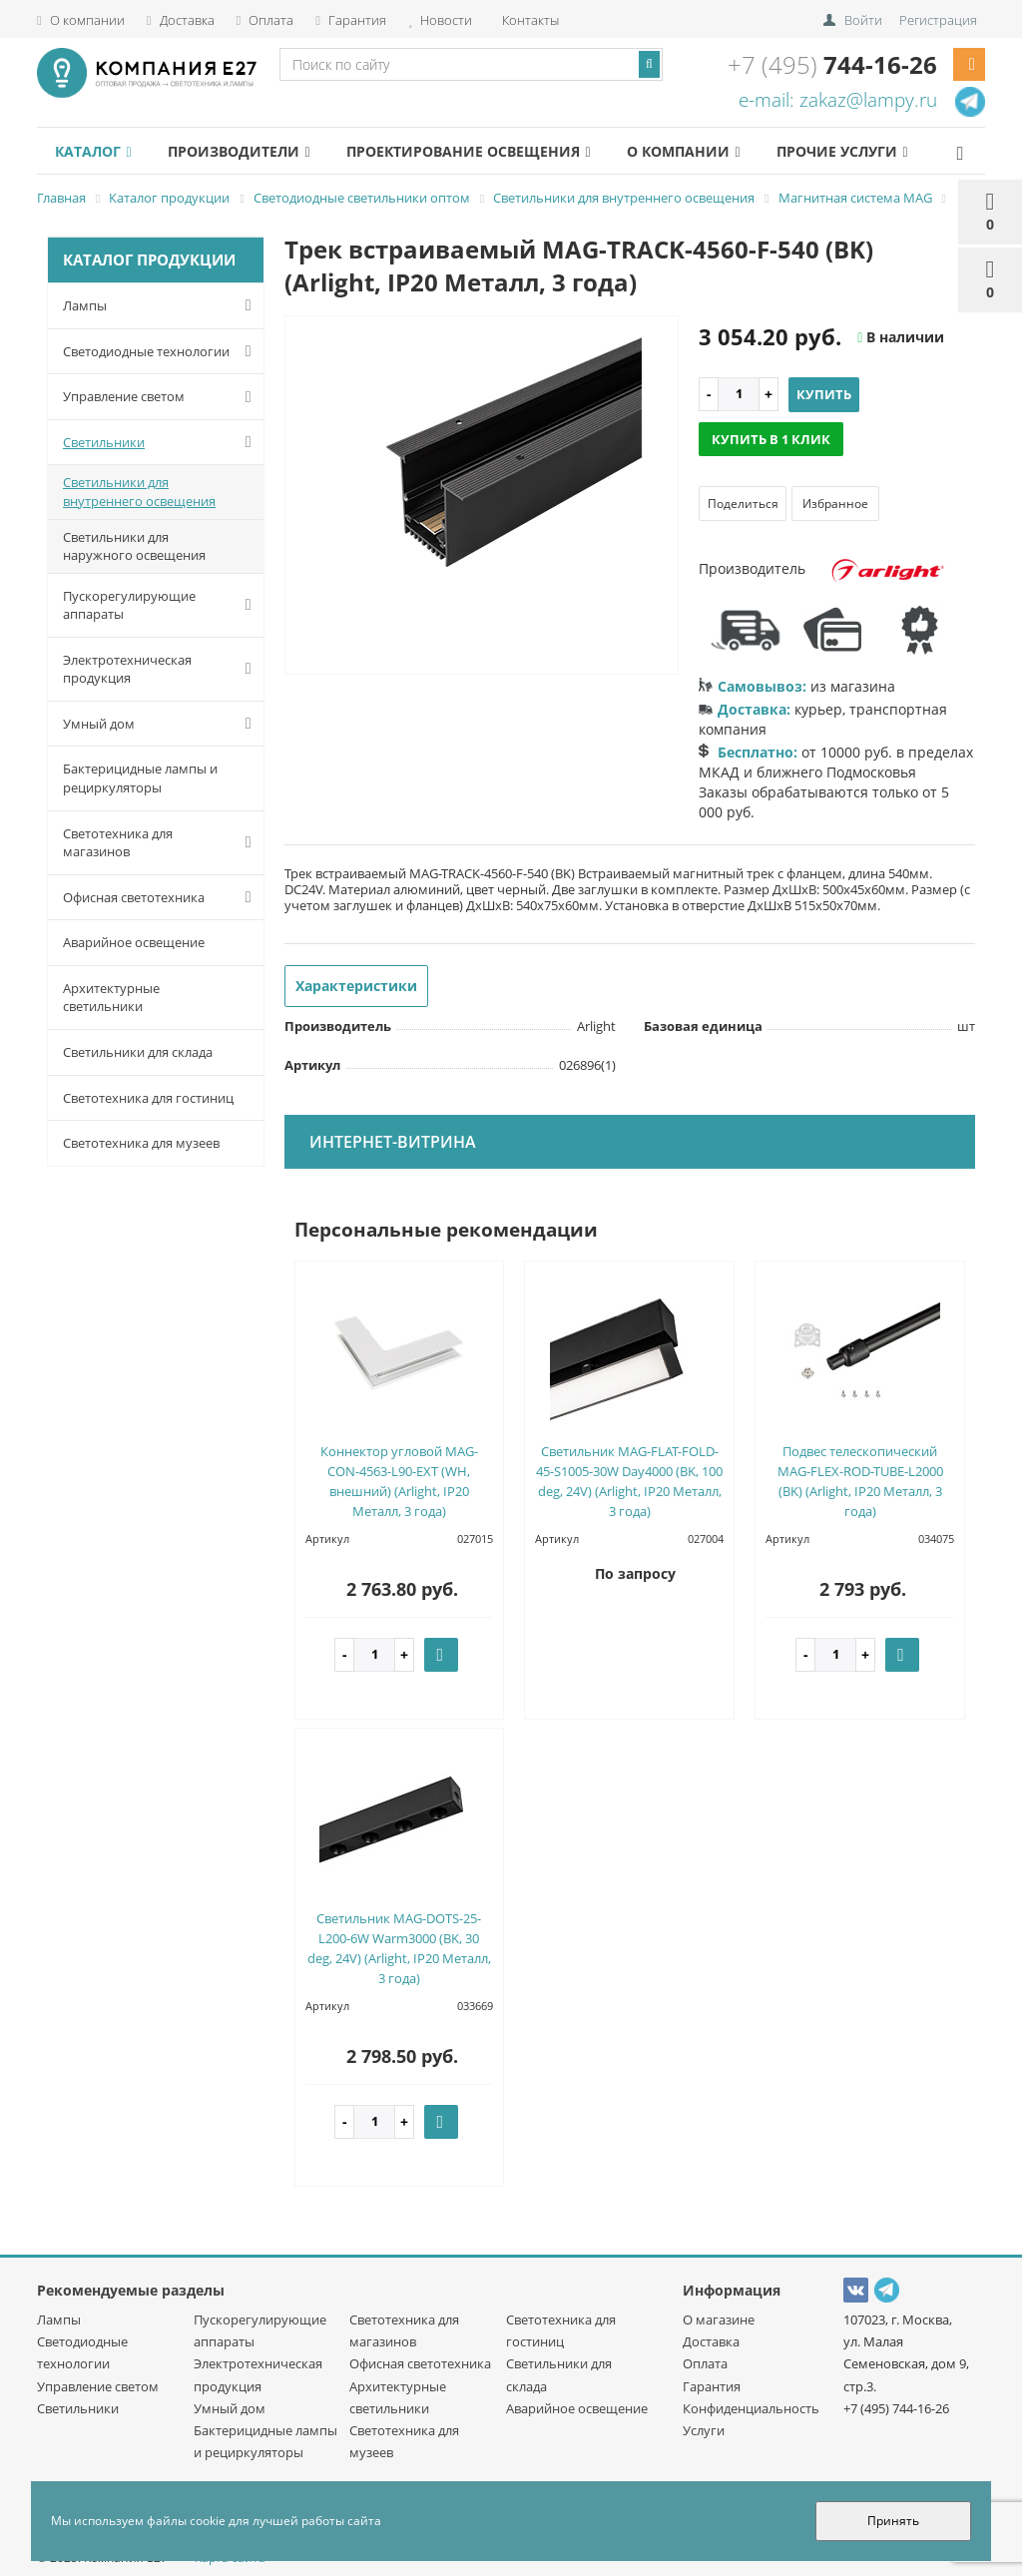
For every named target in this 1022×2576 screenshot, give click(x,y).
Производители (238, 151)
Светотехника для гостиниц (148, 1098)
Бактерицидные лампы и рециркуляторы (140, 778)
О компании (81, 20)
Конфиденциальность (751, 2408)
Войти (863, 20)
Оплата (265, 20)
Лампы (161, 305)
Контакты (529, 20)
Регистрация (938, 20)
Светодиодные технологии (161, 351)
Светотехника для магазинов (161, 842)
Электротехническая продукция (161, 669)
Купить (823, 394)
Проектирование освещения (468, 151)
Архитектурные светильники (111, 997)
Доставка (181, 20)
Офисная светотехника (161, 897)
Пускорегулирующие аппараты (161, 605)
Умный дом (161, 724)
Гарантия (350, 20)
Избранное (835, 503)
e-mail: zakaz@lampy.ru (838, 100)
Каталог (93, 151)
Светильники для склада (138, 1052)
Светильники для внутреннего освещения (139, 491)
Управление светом (161, 397)
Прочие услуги (841, 151)
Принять (893, 2520)
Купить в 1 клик (771, 439)
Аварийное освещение (134, 942)
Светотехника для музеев (141, 1143)
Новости (440, 20)
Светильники (161, 442)
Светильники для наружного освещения (134, 546)
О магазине (719, 2319)
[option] (482, 496)
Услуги (704, 2430)
